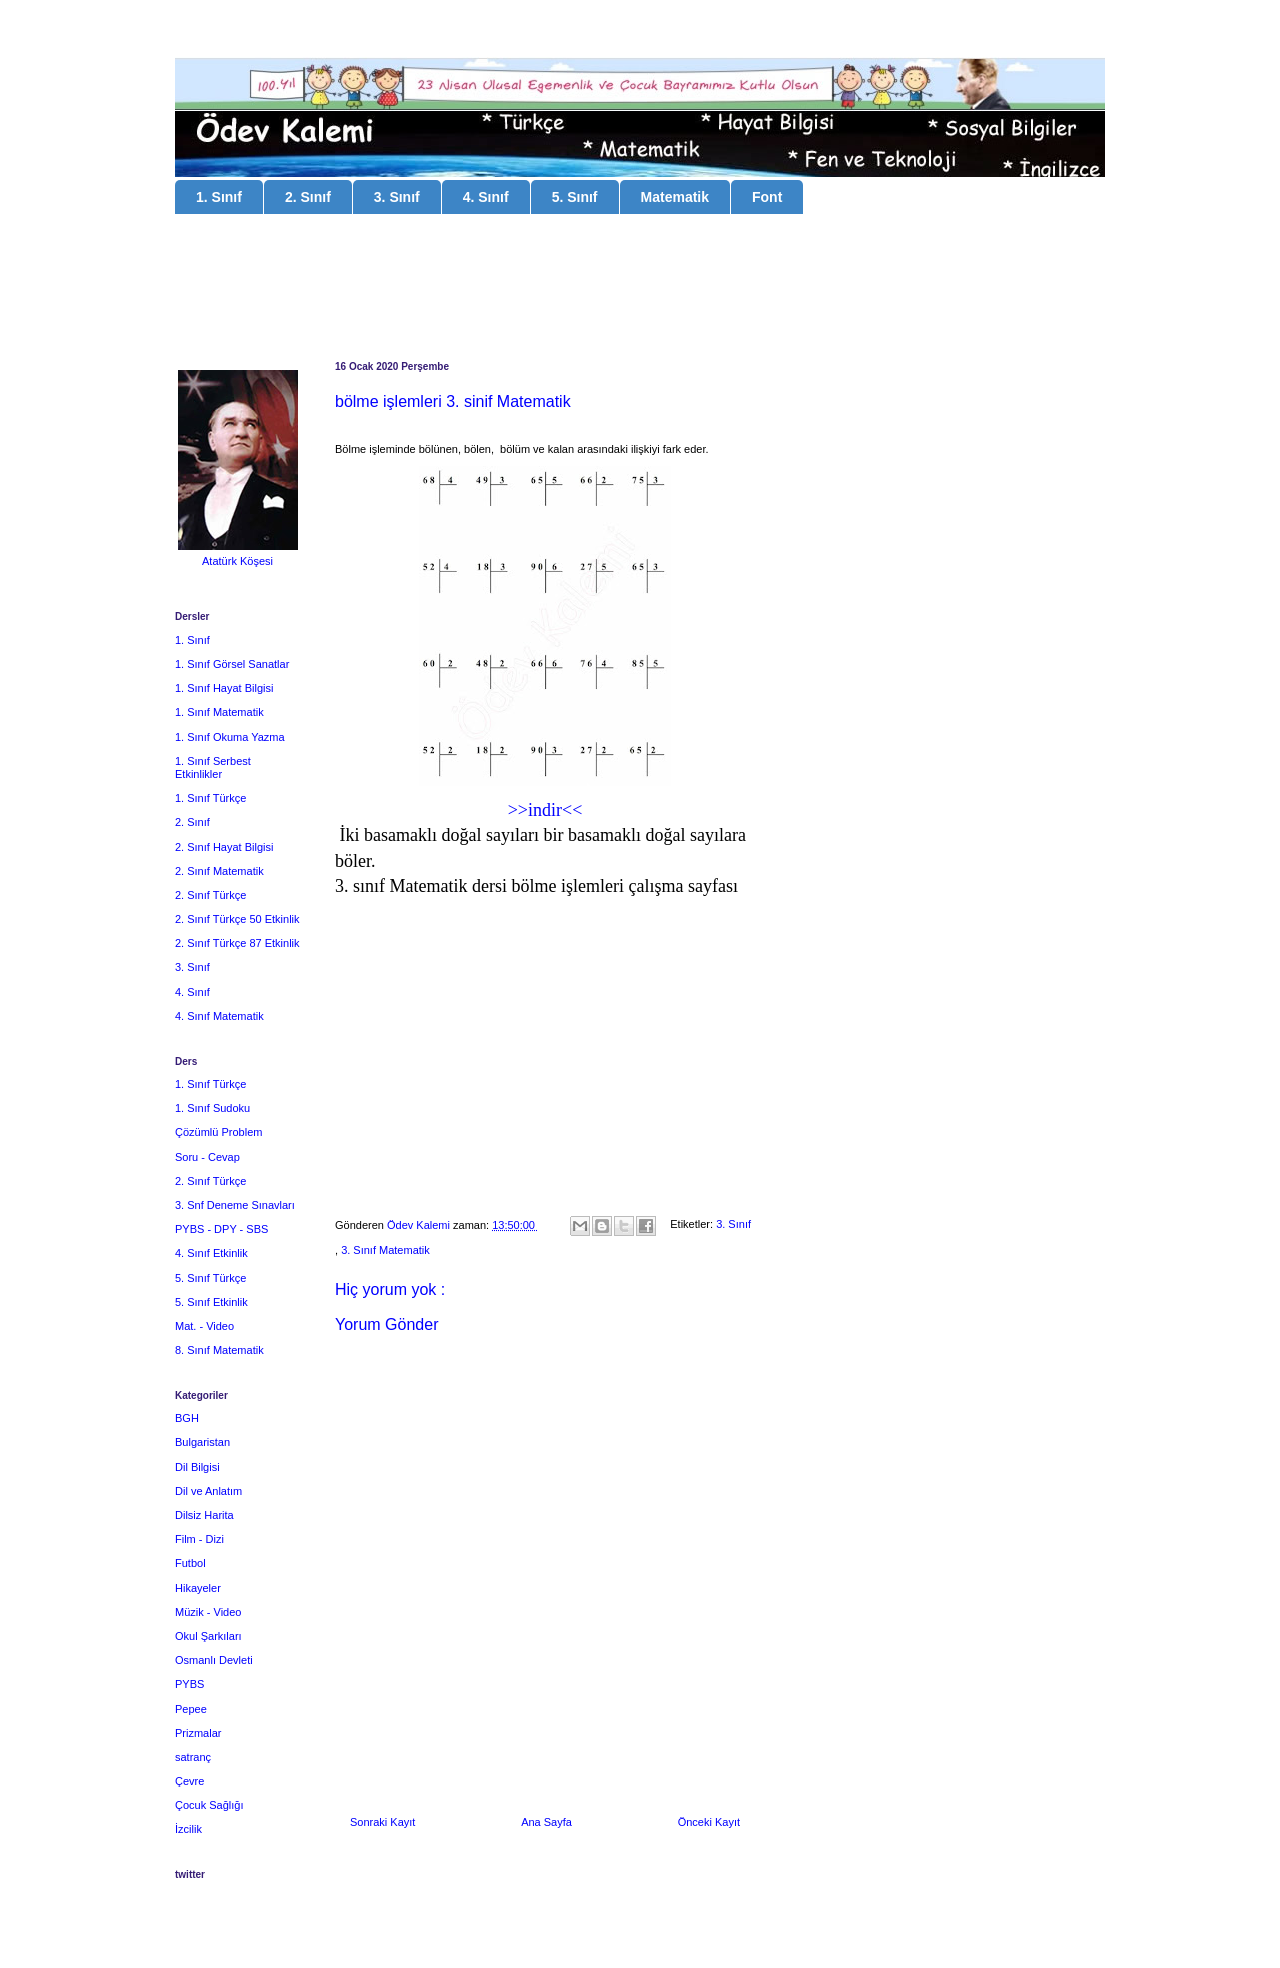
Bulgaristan (202, 1442)
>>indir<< (545, 810)
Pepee (191, 1709)
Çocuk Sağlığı (209, 1805)
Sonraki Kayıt (382, 1822)
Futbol (190, 1563)
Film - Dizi (199, 1539)
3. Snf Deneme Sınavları (235, 1205)
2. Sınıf (308, 197)
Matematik (675, 197)
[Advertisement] (640, 290)
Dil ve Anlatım (208, 1491)
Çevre (189, 1781)
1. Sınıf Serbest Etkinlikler (213, 767)
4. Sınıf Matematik (219, 1016)
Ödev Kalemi (420, 1225)
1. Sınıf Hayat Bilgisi (224, 688)
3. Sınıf (397, 197)
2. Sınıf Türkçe (210, 895)
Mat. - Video (204, 1326)
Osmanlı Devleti (214, 1660)
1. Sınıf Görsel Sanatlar (232, 664)
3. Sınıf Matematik (385, 1250)
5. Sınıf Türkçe (210, 1278)
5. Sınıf (575, 197)
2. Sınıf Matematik (219, 871)
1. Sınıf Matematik (219, 712)
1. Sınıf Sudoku (212, 1108)
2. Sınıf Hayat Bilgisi (224, 847)
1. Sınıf (219, 197)
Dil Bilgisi (197, 1467)
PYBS (189, 1684)
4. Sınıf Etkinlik (211, 1253)
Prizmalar (198, 1733)
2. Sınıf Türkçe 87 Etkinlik (237, 943)
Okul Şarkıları (208, 1636)
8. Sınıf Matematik (219, 1350)
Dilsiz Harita (204, 1515)
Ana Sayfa (546, 1822)
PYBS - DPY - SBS (221, 1229)
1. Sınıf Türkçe (210, 798)
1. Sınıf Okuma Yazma (230, 737)
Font (767, 197)
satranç (193, 1757)
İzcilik (188, 1829)
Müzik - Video (208, 1612)
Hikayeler (198, 1588)
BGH (187, 1418)
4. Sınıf (486, 197)
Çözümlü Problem (218, 1132)
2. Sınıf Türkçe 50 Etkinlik (237, 919)
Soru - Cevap (207, 1157)
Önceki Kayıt (709, 1822)
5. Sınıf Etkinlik (211, 1302)
